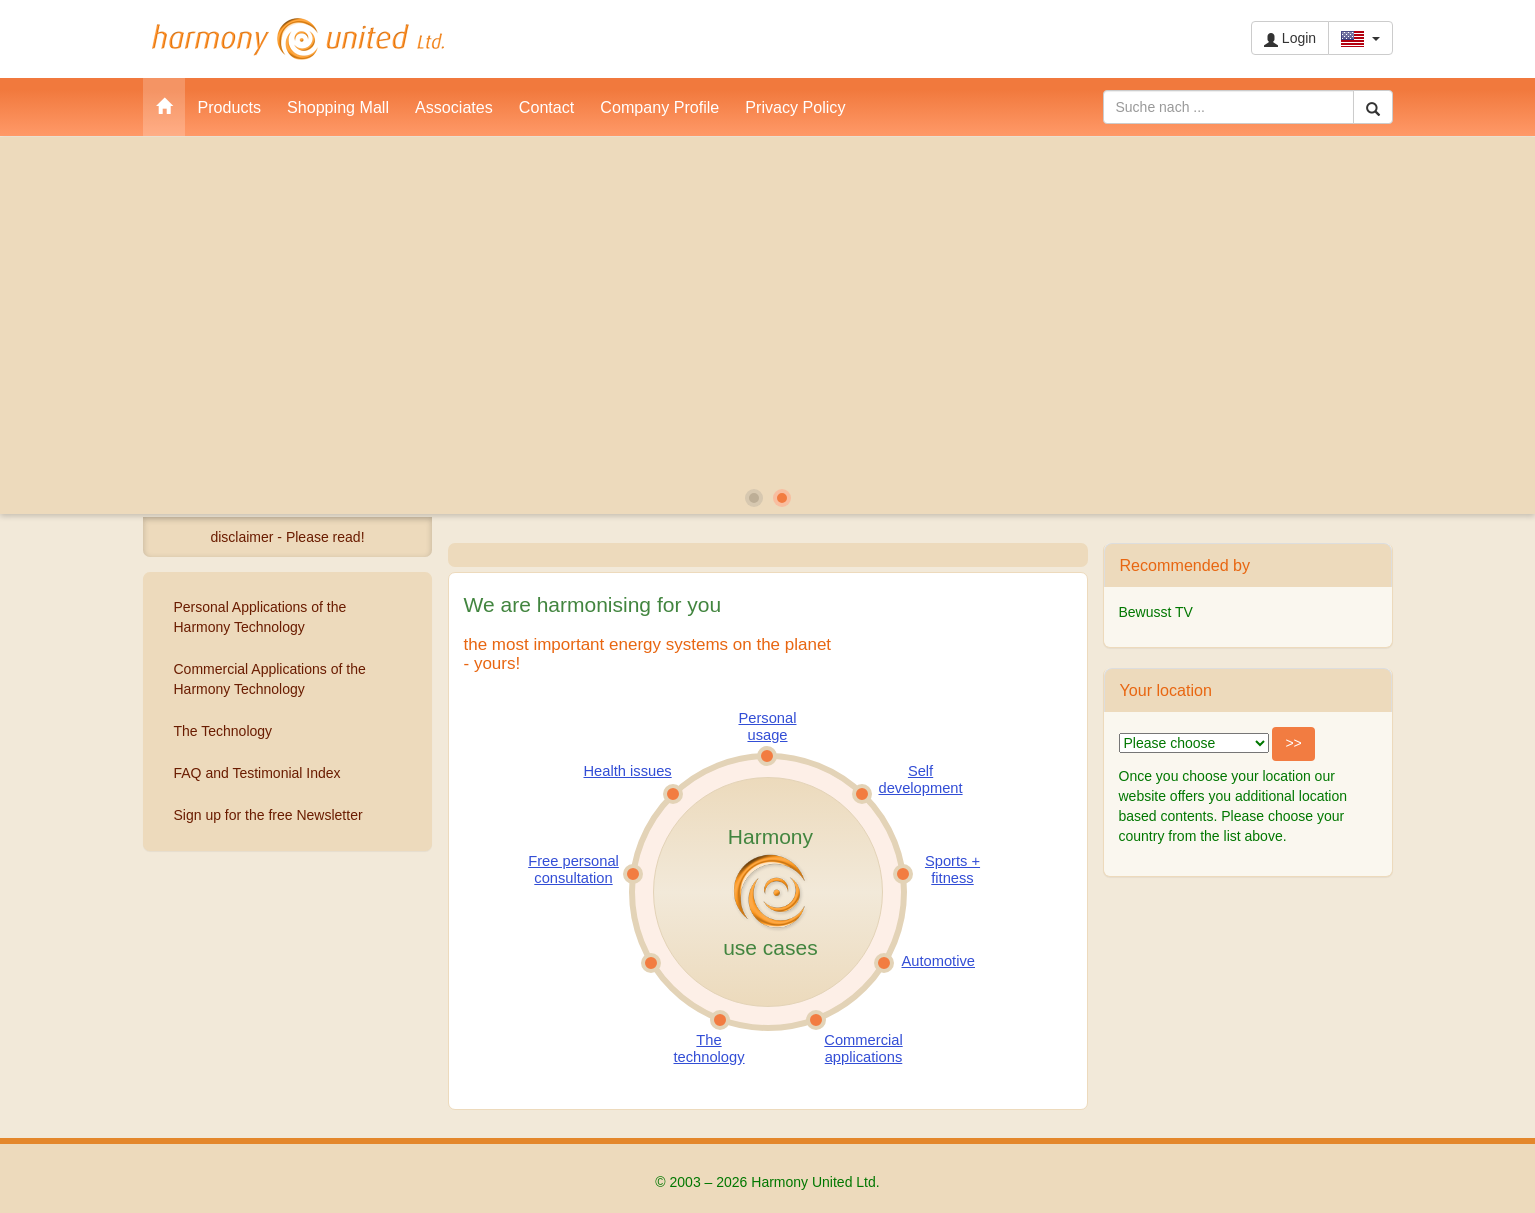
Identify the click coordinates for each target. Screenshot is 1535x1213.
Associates (454, 107)
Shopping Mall (338, 107)
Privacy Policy (795, 107)
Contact (546, 107)
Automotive (938, 961)
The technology (709, 1048)
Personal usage (768, 726)
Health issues (628, 771)
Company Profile (659, 107)
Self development (921, 779)
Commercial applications (863, 1048)
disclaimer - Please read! (287, 537)
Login (1290, 38)
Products (230, 107)
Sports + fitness (952, 869)
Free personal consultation (573, 869)
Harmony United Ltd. (298, 39)
